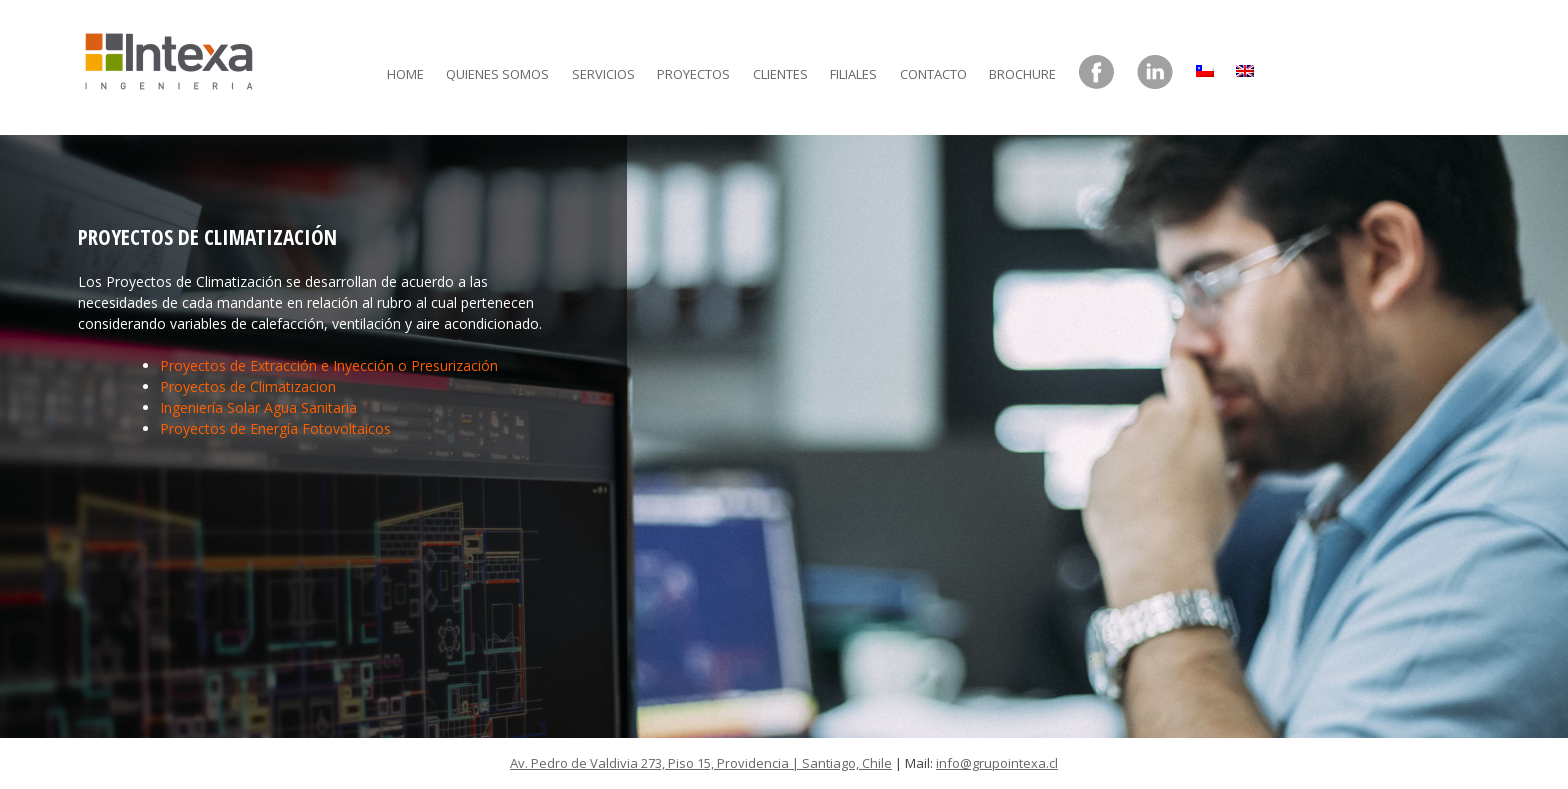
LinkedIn (1155, 73)
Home (405, 74)
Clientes (780, 74)
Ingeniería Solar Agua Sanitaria (258, 407)
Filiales (853, 74)
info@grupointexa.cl (997, 763)
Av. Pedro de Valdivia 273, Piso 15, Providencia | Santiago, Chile (701, 763)
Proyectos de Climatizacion (248, 386)
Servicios (603, 74)
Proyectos (693, 74)
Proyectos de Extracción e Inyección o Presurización (329, 365)
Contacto (933, 74)
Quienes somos (497, 74)
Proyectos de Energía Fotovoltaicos (275, 428)
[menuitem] (1205, 66)
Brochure (1022, 74)
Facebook (1097, 73)
